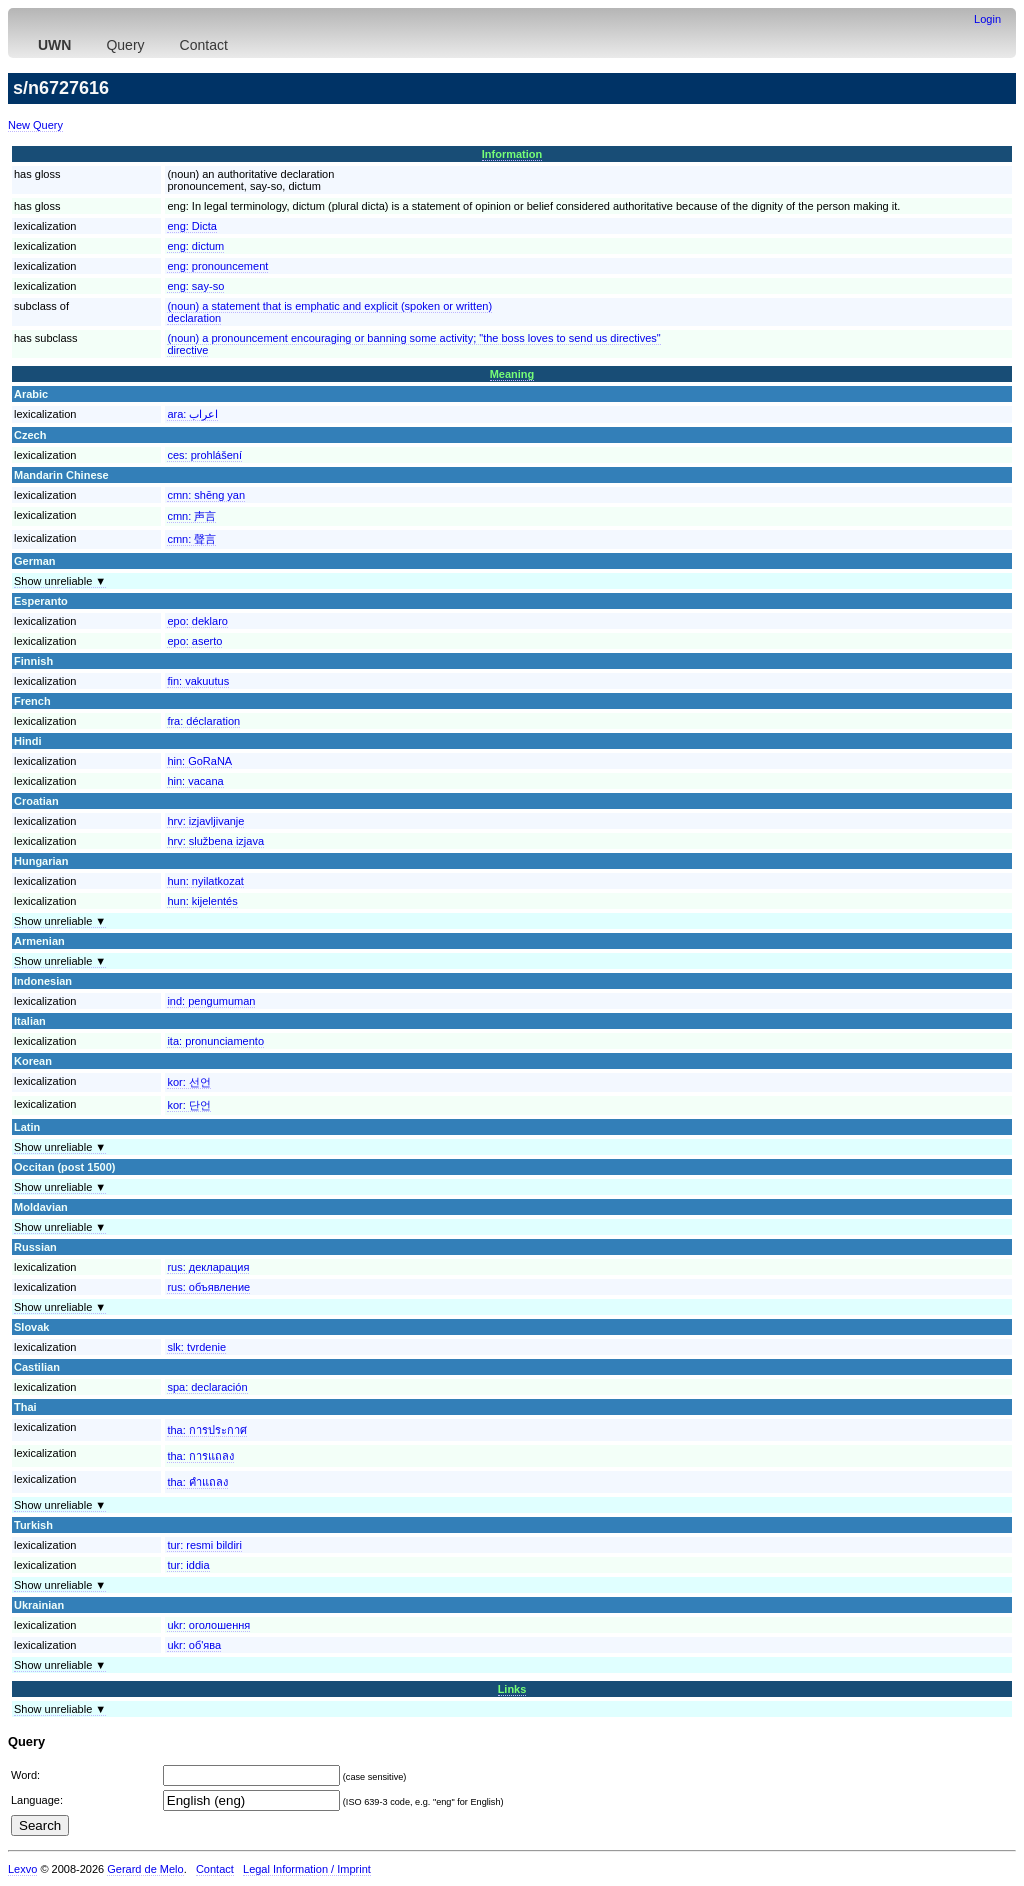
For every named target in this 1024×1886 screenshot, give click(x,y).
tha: (206, 1430)
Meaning (512, 374)
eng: (192, 226)
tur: (204, 1545)
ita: (215, 1041)
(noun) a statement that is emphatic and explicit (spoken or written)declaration (329, 312)
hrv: (205, 821)
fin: (198, 681)
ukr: (208, 1625)
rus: (208, 1267)
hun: (205, 881)
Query (125, 45)
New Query (35, 125)
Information (512, 154)
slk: (196, 1347)
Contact (204, 45)
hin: (199, 761)
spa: (207, 1387)
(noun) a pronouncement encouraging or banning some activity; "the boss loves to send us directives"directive (413, 344)
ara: (192, 414)
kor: (188, 1082)
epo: (197, 621)
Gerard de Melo (145, 1869)
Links (512, 1689)
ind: (211, 1001)
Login (987, 19)
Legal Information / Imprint (307, 1869)
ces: (204, 455)
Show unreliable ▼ (60, 581)
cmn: (206, 495)
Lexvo (22, 1869)
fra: (203, 721)
